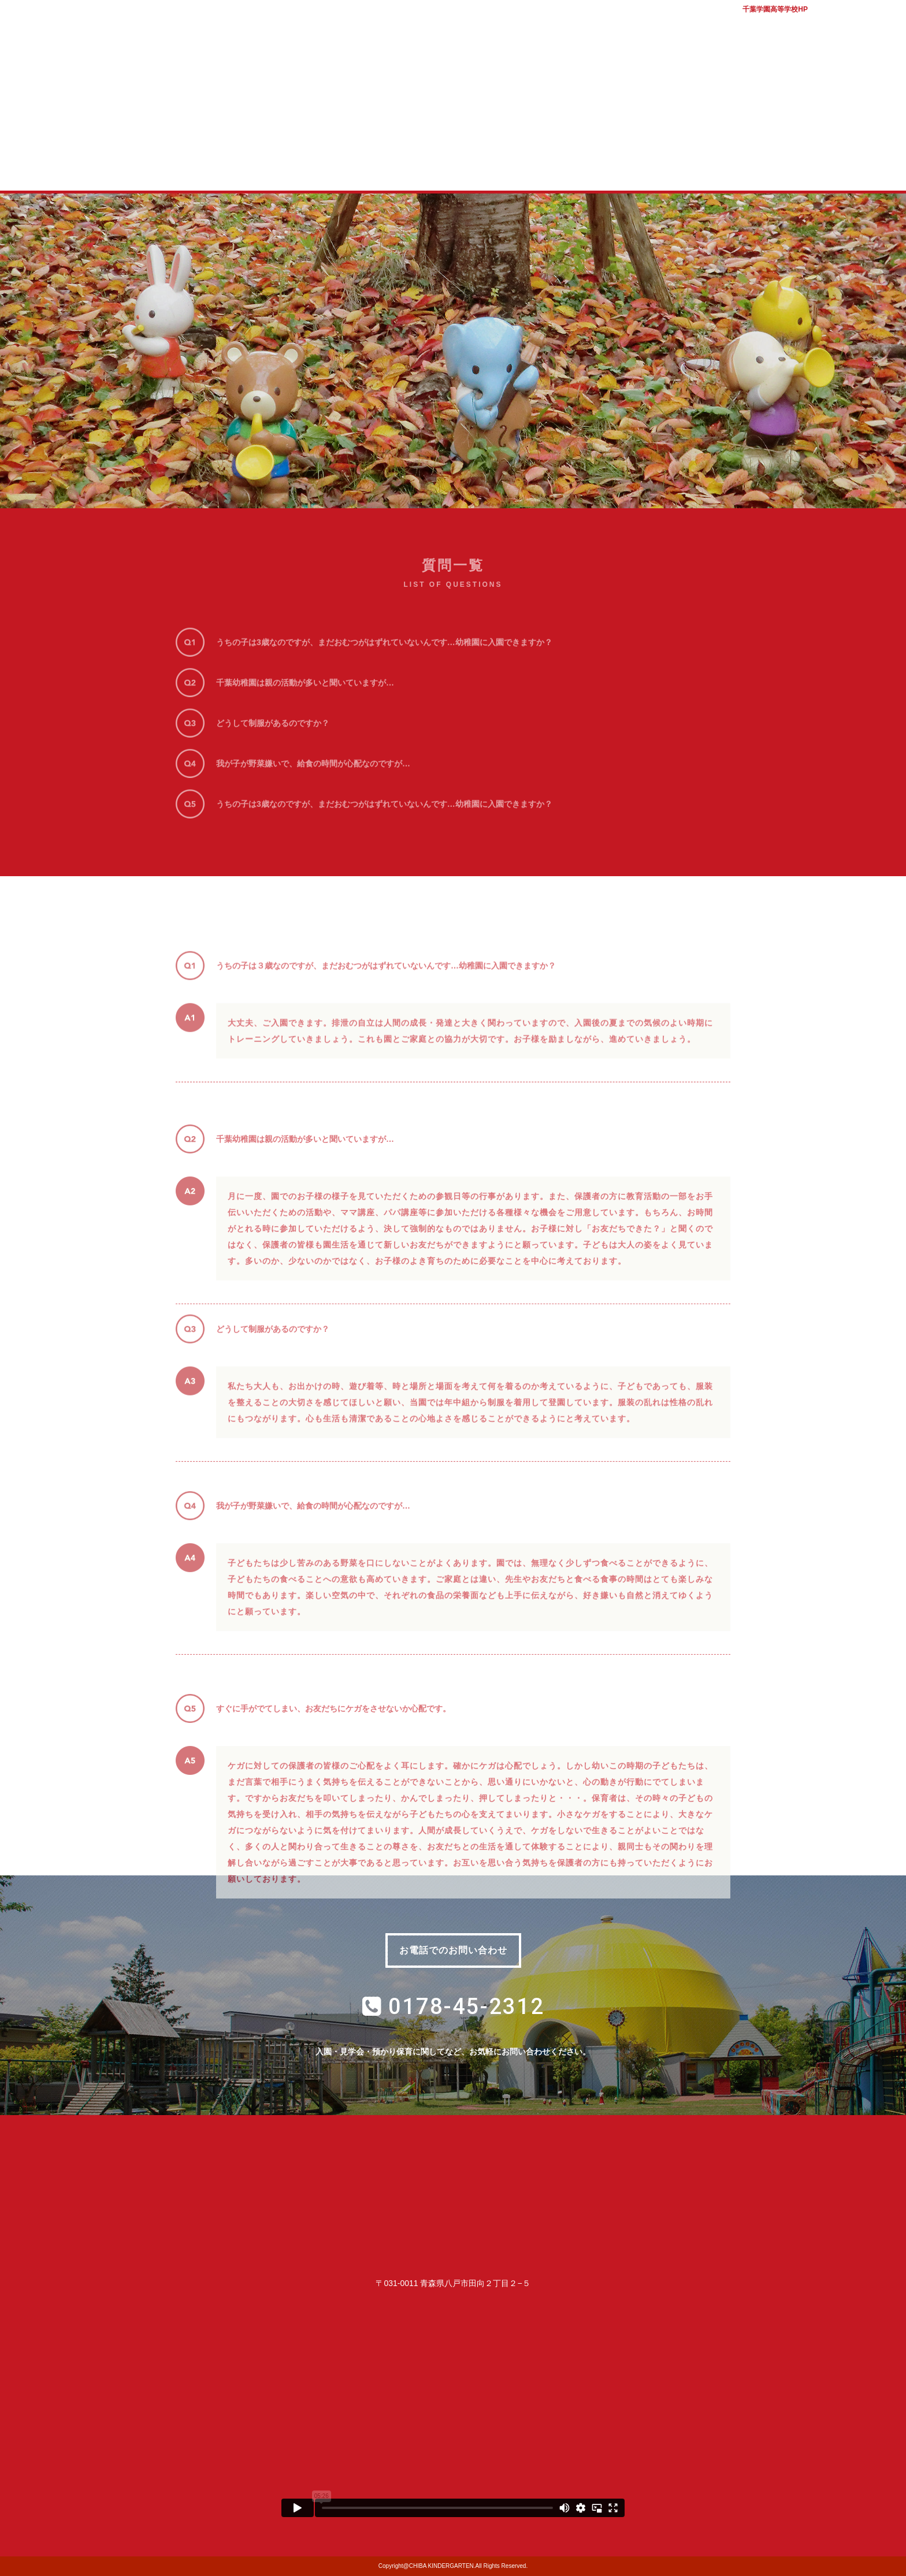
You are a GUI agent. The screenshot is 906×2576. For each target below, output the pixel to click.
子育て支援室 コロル (498, 166)
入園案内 (406, 166)
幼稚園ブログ (683, 166)
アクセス (883, 23)
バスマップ (839, 23)
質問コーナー (590, 166)
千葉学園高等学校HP (775, 9)
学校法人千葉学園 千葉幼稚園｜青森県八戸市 (453, 65)
